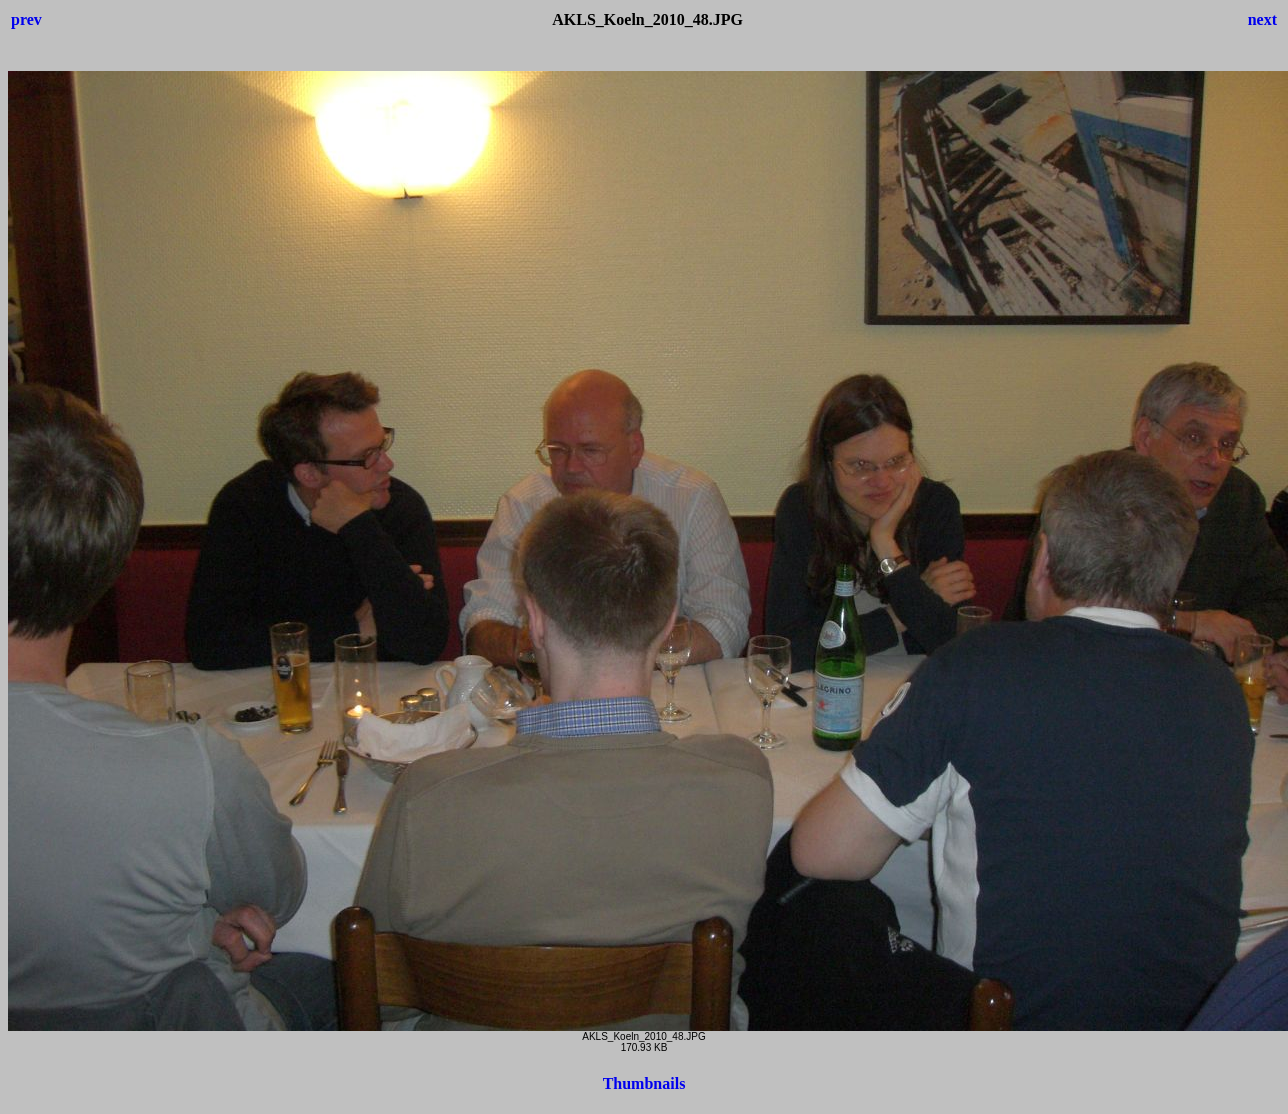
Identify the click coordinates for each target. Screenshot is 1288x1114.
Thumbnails (644, 1083)
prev (26, 19)
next (1262, 19)
